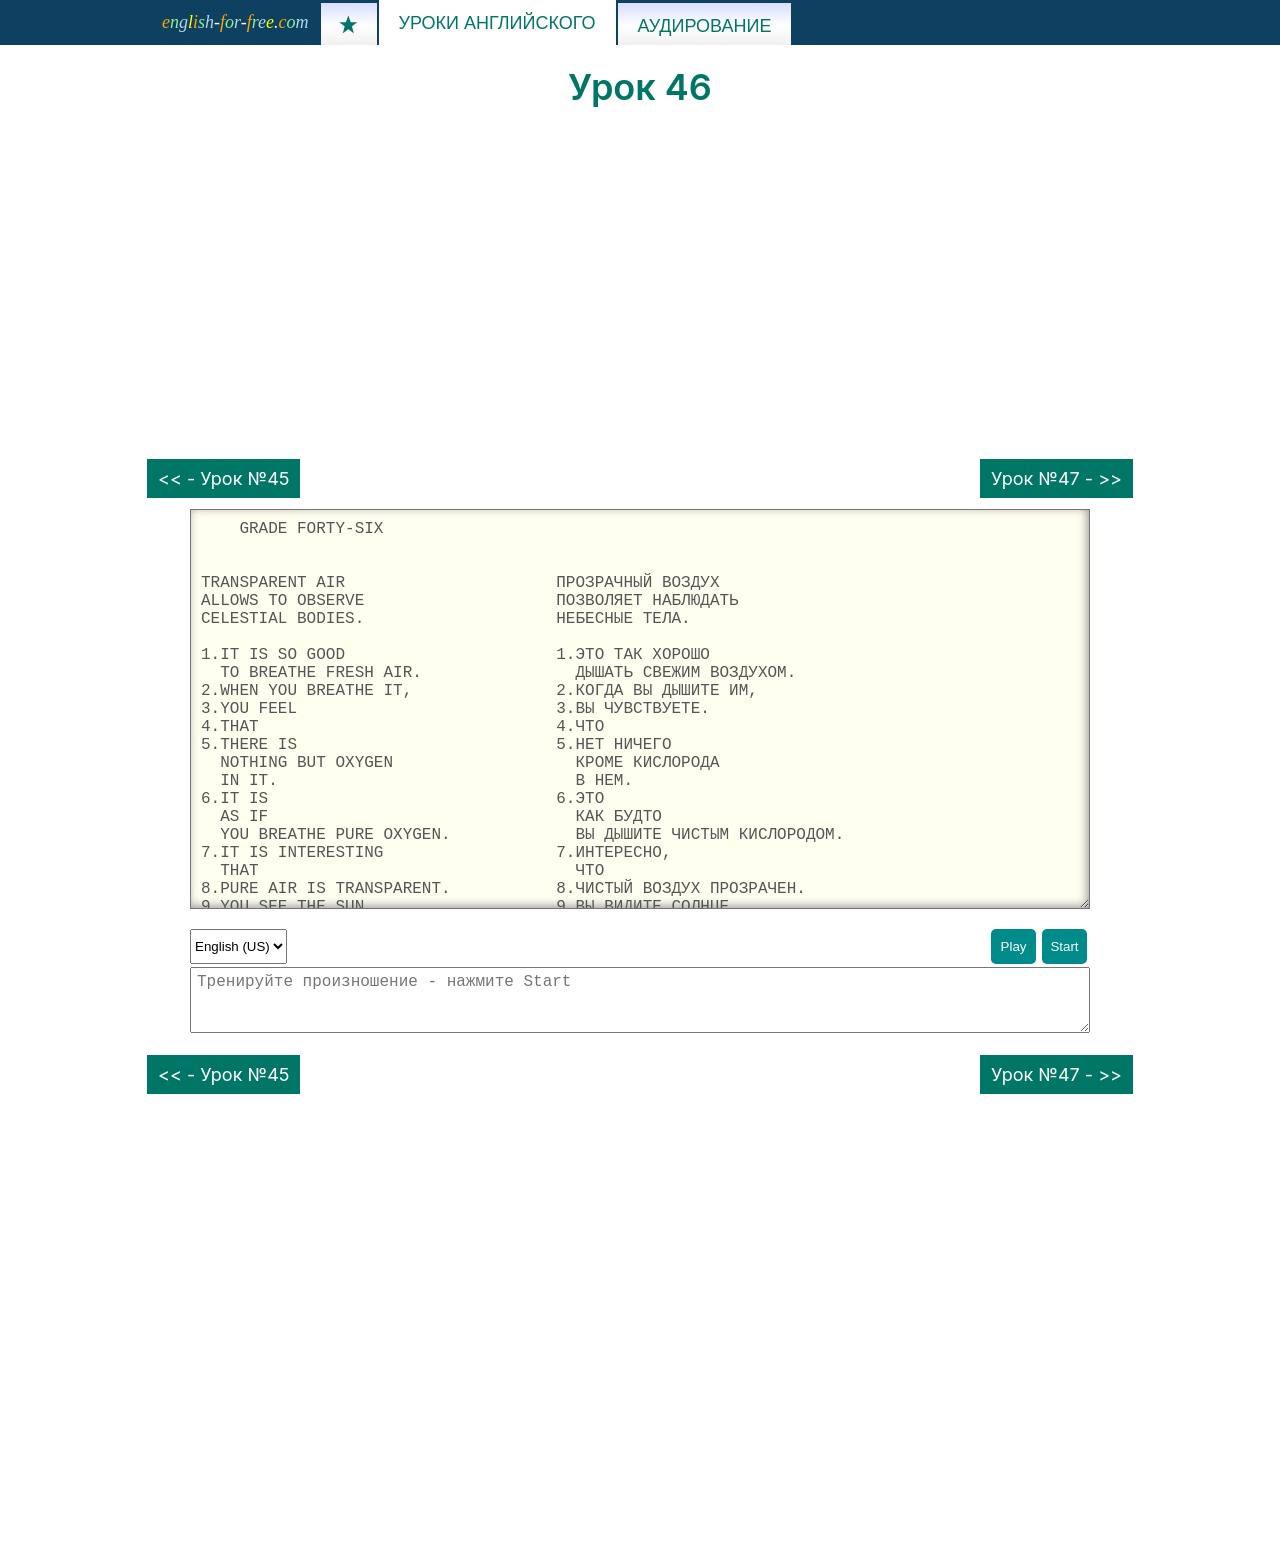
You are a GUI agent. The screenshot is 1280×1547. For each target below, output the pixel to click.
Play (1014, 946)
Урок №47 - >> (1056, 478)
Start (1064, 946)
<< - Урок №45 (223, 478)
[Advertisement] (640, 284)
